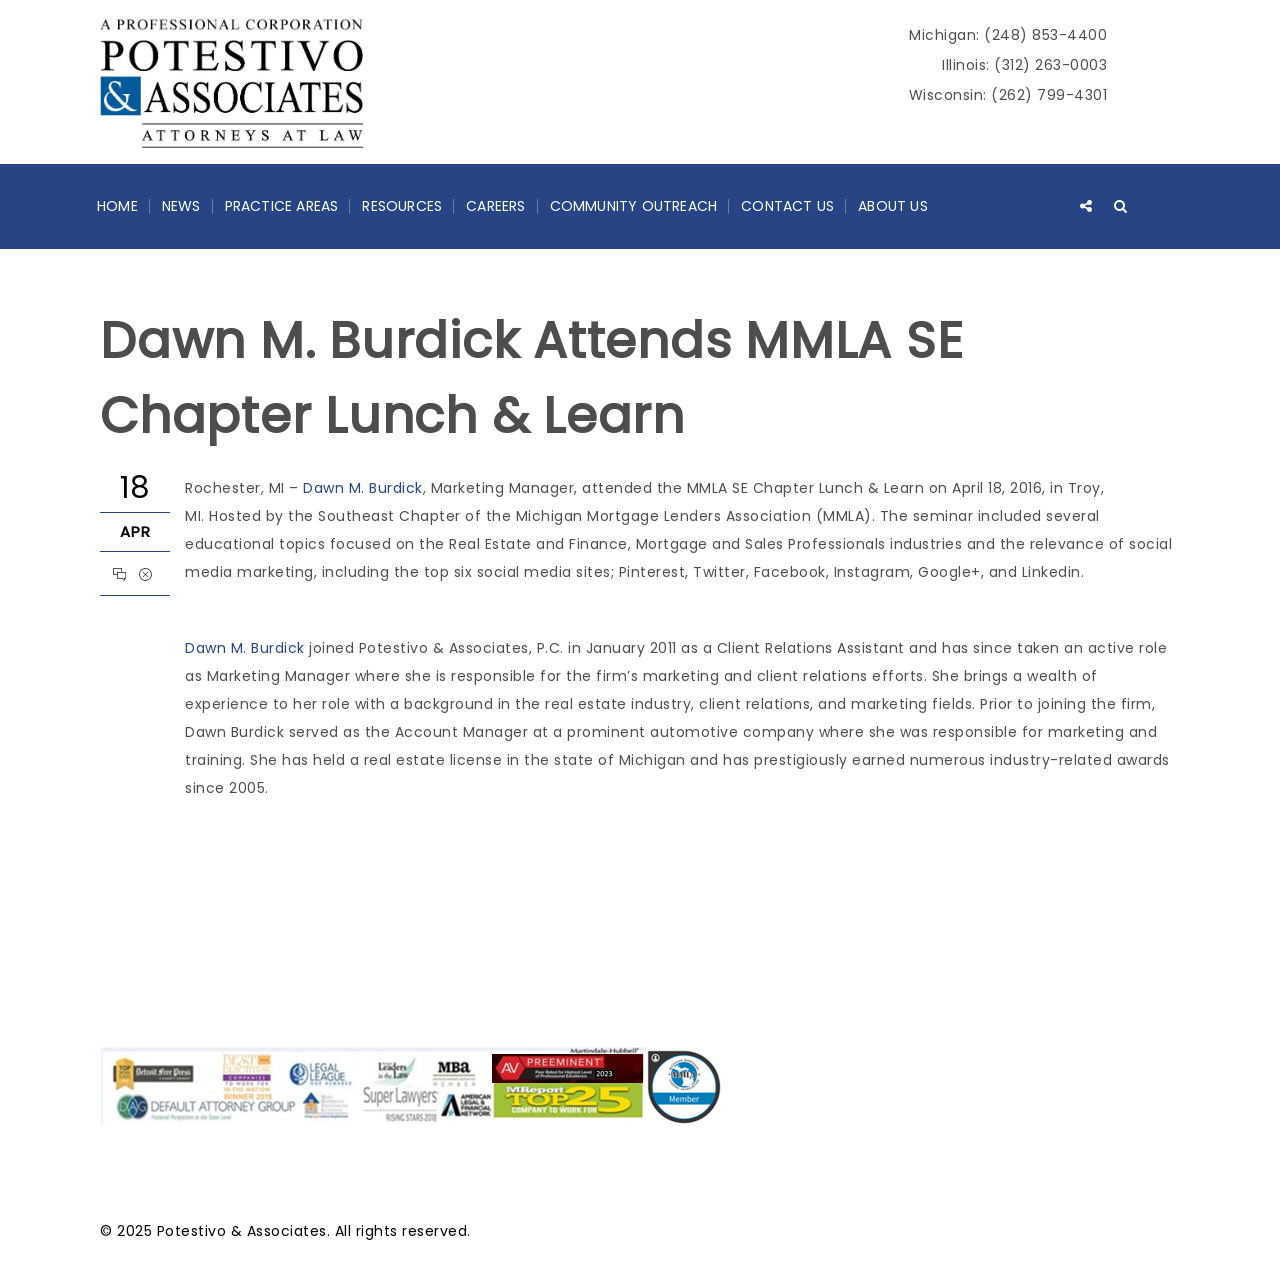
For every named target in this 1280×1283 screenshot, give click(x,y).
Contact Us (787, 206)
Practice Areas (282, 206)
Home (117, 206)
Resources (402, 206)
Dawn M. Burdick (363, 488)
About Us (893, 206)
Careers (495, 206)
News (181, 206)
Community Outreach (634, 206)
